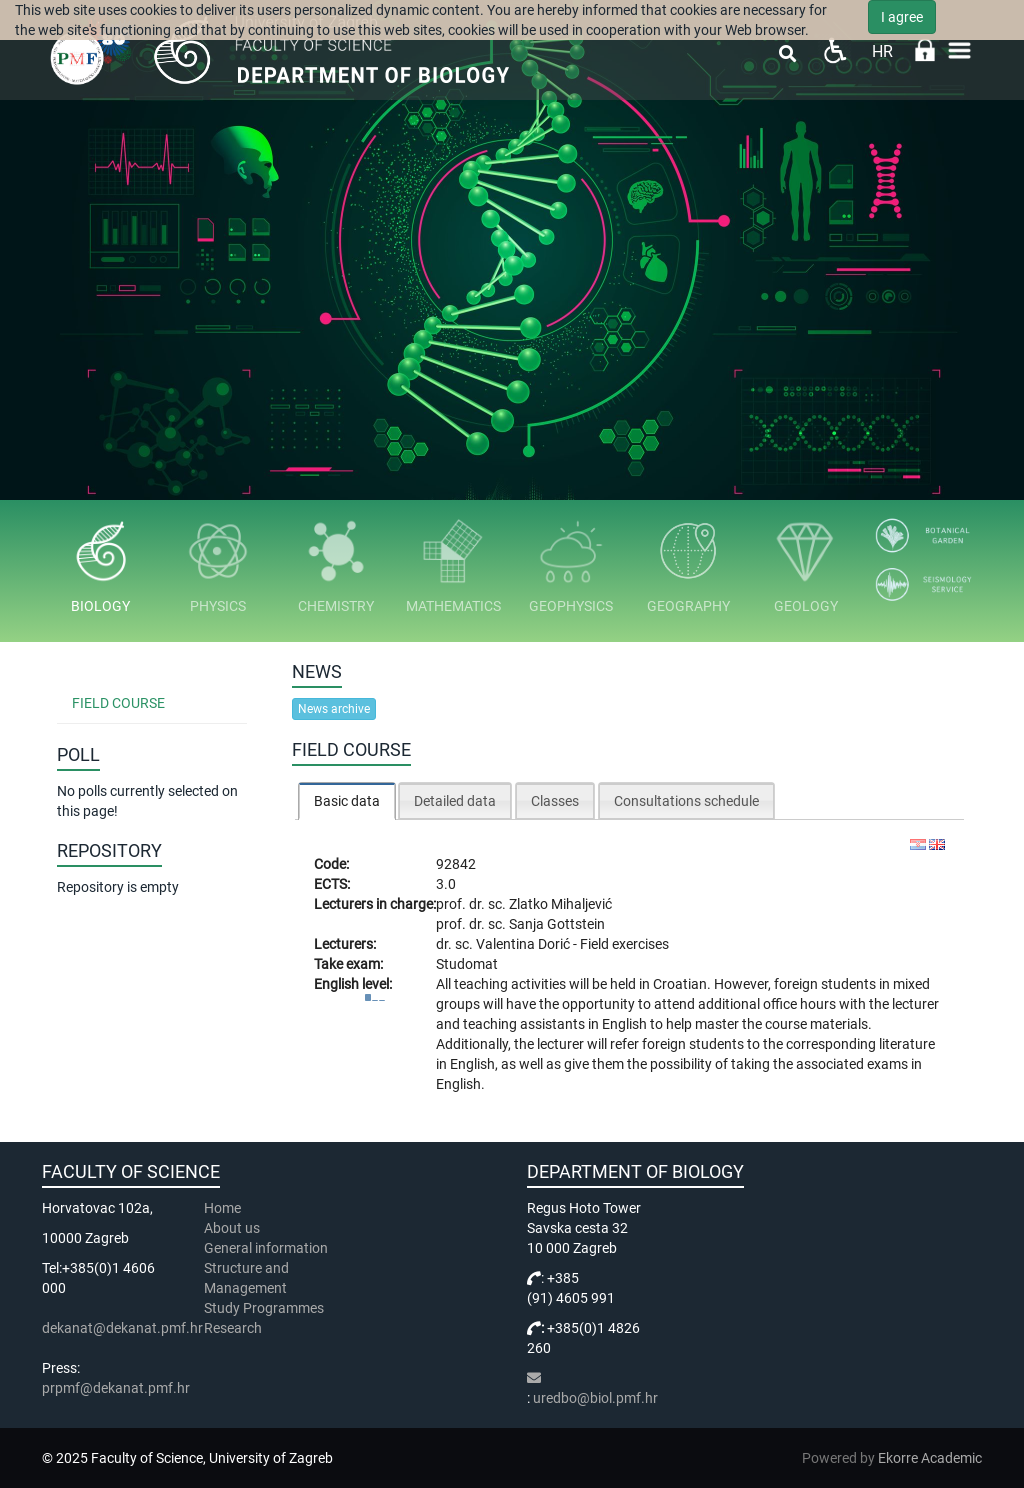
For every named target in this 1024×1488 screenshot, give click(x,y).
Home (222, 1208)
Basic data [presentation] (347, 801)
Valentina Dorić (524, 944)
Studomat (467, 964)
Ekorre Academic (930, 1458)
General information (266, 1248)
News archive (334, 709)
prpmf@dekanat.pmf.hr (116, 1388)
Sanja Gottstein (557, 924)
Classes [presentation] (555, 801)
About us (233, 1228)
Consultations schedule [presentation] (686, 801)
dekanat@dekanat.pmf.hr (122, 1328)
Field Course (118, 703)
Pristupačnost (834, 50)
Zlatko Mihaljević (560, 904)
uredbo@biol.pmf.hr (595, 1398)
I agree (902, 17)
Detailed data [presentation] (455, 801)
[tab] (347, 800)
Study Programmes (264, 1308)
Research (234, 1328)
